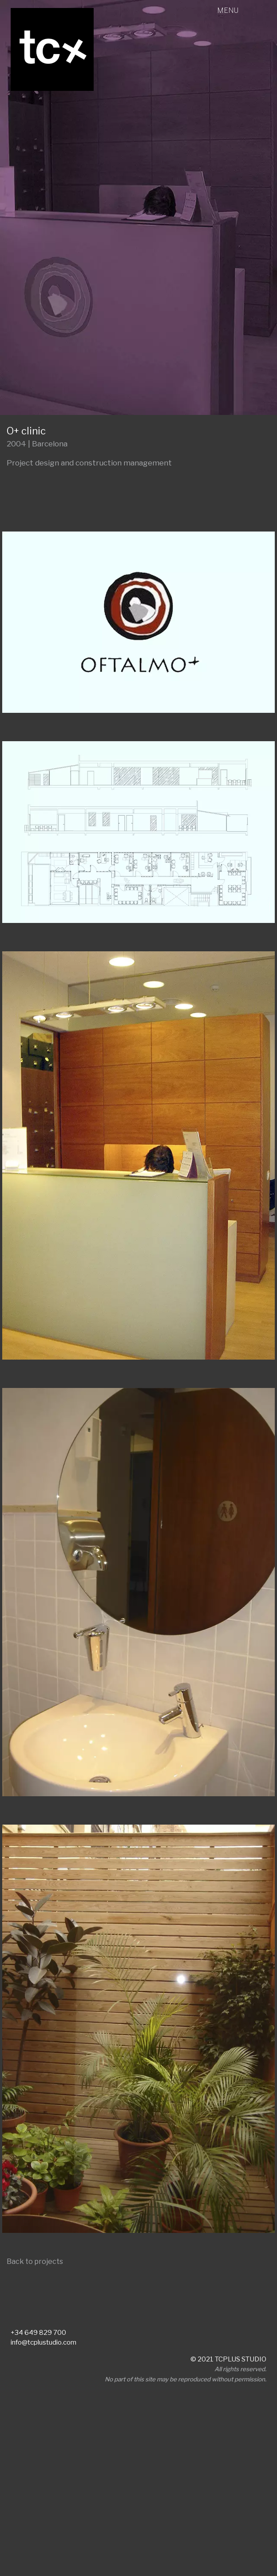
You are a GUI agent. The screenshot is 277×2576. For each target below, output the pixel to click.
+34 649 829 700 (38, 2333)
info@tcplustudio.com (43, 2342)
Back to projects (35, 2261)
